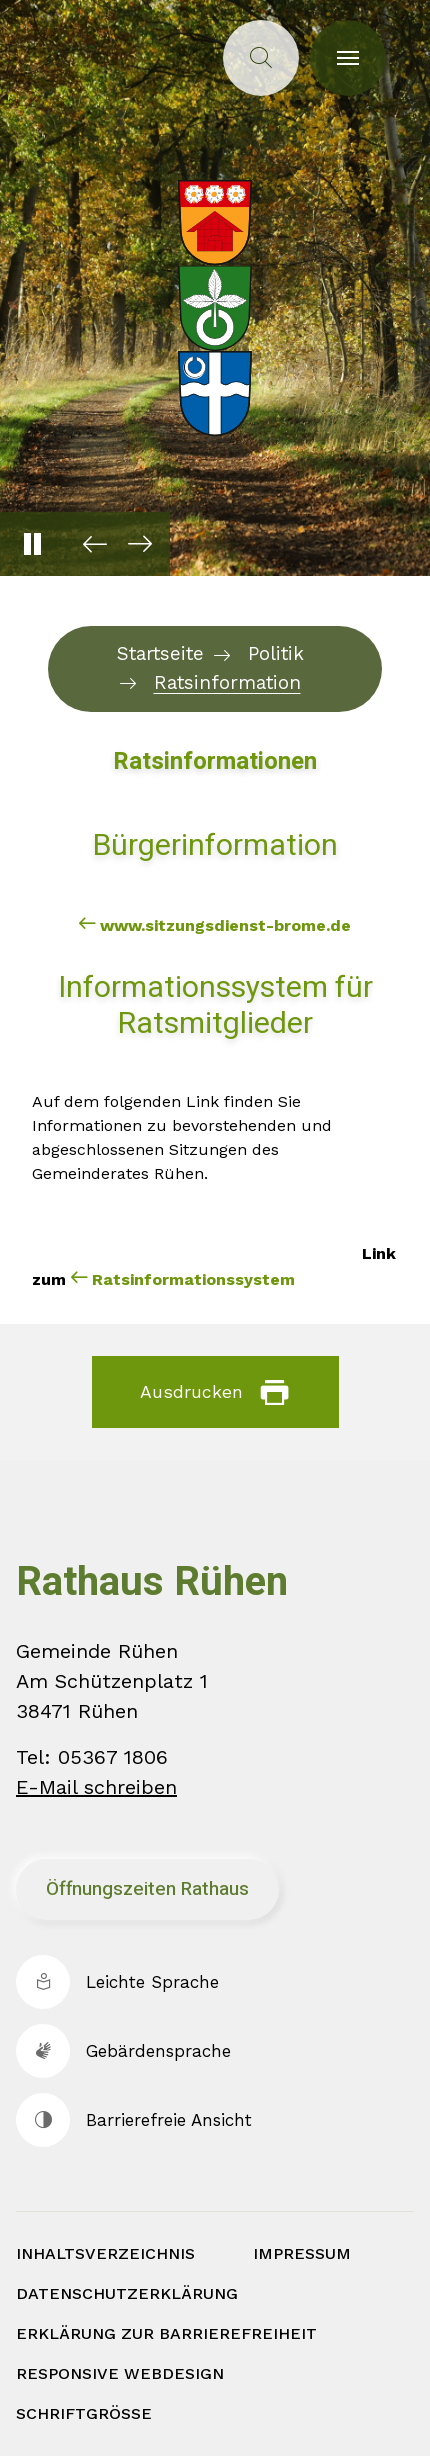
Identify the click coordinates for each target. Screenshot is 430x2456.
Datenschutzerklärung (127, 2293)
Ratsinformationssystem (193, 1279)
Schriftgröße (84, 2413)
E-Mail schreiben (96, 1787)
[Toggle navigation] (348, 58)
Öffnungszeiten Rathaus (147, 1889)
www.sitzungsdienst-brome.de (225, 925)
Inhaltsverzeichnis (105, 2253)
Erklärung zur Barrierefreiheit (166, 2333)
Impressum (302, 2253)
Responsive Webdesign (120, 2373)
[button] (90, 544)
